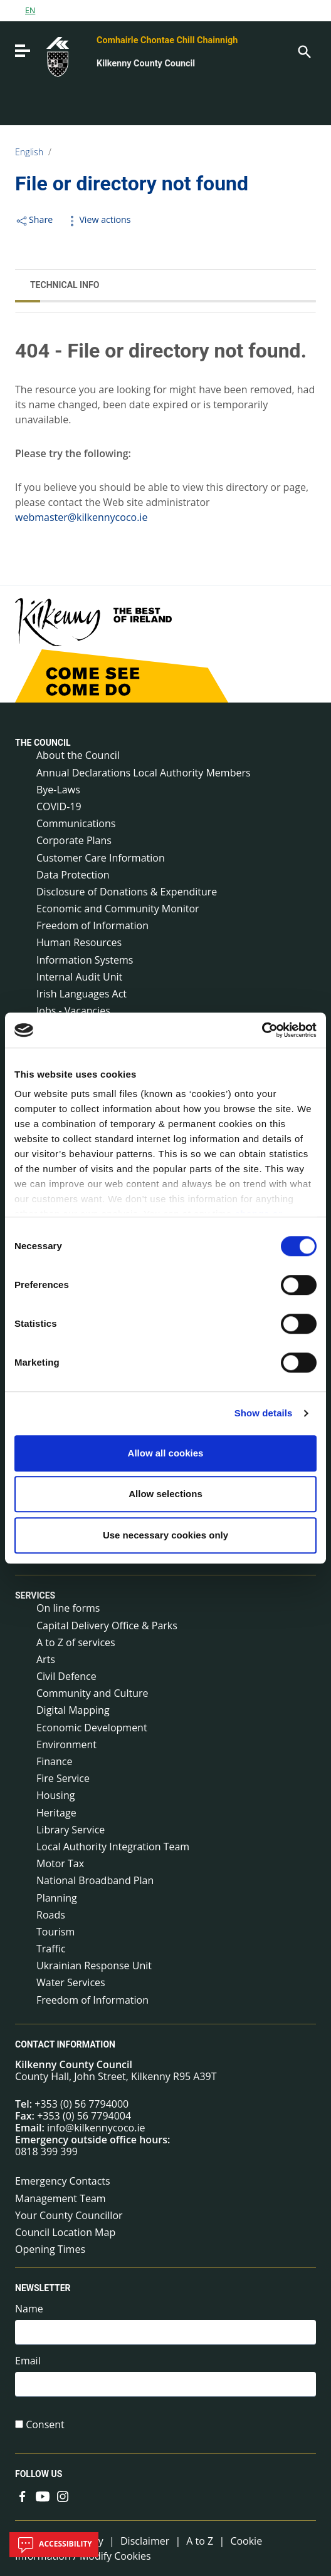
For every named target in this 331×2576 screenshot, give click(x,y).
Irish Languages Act (81, 994)
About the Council (78, 755)
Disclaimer (144, 2541)
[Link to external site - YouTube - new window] (42, 2495)
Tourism (55, 1932)
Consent (45, 2425)
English (29, 152)
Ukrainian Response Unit (94, 1965)
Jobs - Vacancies (73, 1011)
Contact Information (65, 2044)
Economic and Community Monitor (117, 908)
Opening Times (50, 2249)
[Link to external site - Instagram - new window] (62, 2495)
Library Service (70, 1830)
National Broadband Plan (95, 1880)
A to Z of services (75, 1642)
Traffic (51, 1948)
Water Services (70, 1982)
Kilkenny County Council (146, 63)
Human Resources (79, 942)
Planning (56, 1898)
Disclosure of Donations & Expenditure (126, 892)
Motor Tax (60, 1863)
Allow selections (165, 1493)
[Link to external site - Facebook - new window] (22, 2495)
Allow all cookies (166, 1453)
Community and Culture (92, 1693)
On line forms (68, 1608)
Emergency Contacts (62, 2181)
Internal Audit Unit (79, 977)
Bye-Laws (58, 789)
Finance (54, 1761)
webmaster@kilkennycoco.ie (81, 517)
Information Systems (84, 960)
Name (29, 2309)
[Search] (303, 50)
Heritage (56, 1813)
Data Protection (73, 875)
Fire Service (63, 1778)
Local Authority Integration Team (112, 1846)
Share (34, 219)
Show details (263, 1413)
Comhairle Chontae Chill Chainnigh (167, 40)
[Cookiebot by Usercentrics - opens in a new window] (262, 1030)
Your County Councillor (69, 2215)
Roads (50, 1915)
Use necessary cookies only (165, 1535)
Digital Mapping (73, 1710)
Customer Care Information (100, 858)
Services (35, 1595)
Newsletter (43, 2289)
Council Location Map (65, 2232)
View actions (97, 219)
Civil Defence (66, 1676)
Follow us (38, 2475)
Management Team (60, 2198)
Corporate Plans (74, 840)
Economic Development (91, 1727)
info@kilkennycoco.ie (96, 2128)
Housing (55, 1795)
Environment (66, 1744)
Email (28, 2361)
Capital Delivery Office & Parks (106, 1625)
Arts (45, 1659)
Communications (75, 823)
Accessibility (54, 2545)
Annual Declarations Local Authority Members (143, 773)
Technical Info (64, 285)
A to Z (199, 2541)
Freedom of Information (92, 925)
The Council (43, 743)
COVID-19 (58, 806)
